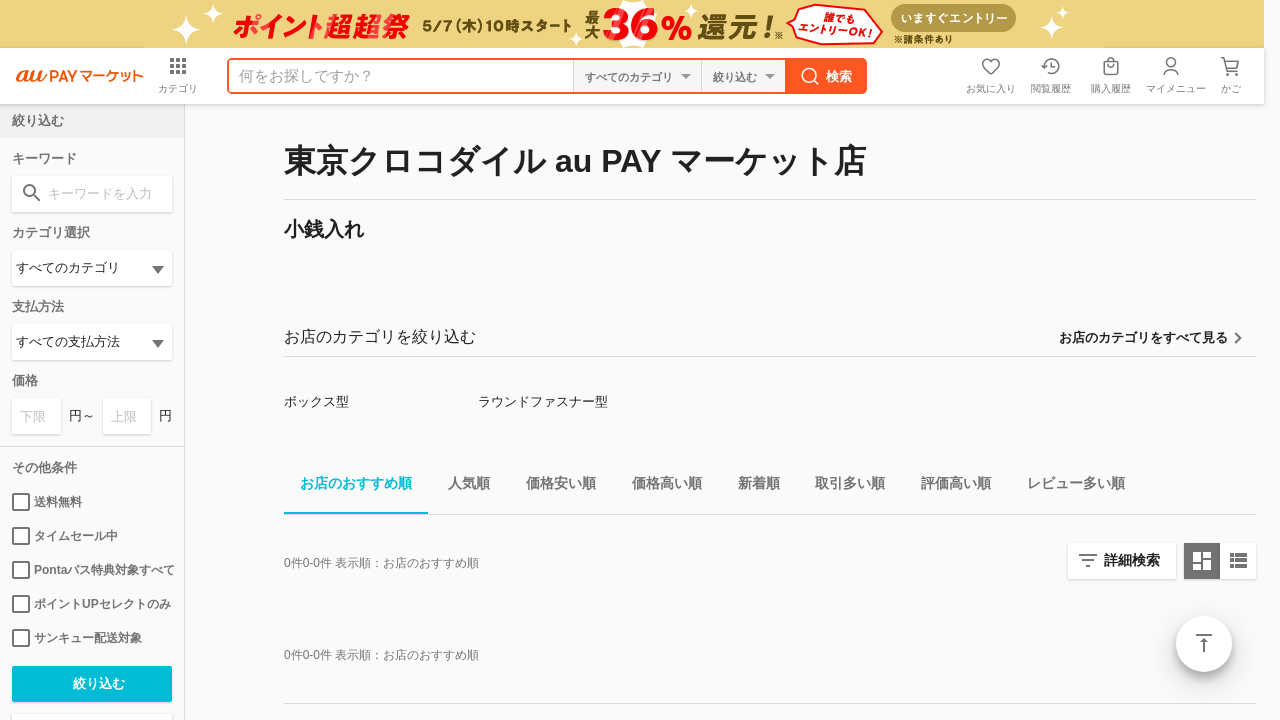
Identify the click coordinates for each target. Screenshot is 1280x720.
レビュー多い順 (1068, 486)
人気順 (461, 486)
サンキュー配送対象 (77, 638)
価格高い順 (659, 486)
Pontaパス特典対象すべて (92, 570)
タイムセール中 (65, 536)
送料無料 (47, 502)
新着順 (751, 486)
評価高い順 (948, 486)
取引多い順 (842, 486)
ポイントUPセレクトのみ (91, 604)
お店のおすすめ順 (348, 486)
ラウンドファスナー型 (543, 401)
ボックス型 (316, 401)
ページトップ (1204, 644)
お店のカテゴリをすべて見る (1143, 337)
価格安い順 (553, 486)
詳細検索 (1132, 560)
